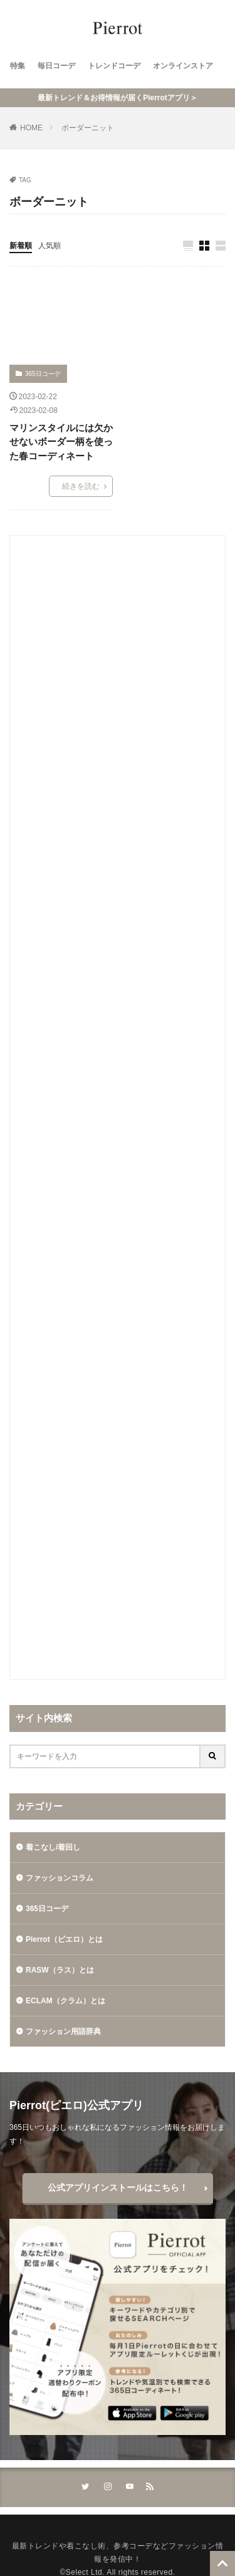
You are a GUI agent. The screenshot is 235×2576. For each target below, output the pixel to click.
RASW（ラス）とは (60, 1970)
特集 (17, 65)
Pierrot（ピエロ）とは (64, 1939)
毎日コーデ (56, 65)
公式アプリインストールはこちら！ (118, 2187)
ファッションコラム (59, 1878)
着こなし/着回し (53, 1847)
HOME (31, 127)
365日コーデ (43, 373)
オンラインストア (183, 65)
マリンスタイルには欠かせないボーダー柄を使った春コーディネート (61, 441)
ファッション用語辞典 (63, 2031)
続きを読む (81, 486)
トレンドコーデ (114, 65)
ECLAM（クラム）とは (65, 2000)
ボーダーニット (87, 127)
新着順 (20, 245)
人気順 (49, 245)
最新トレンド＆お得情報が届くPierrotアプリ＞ (117, 97)
